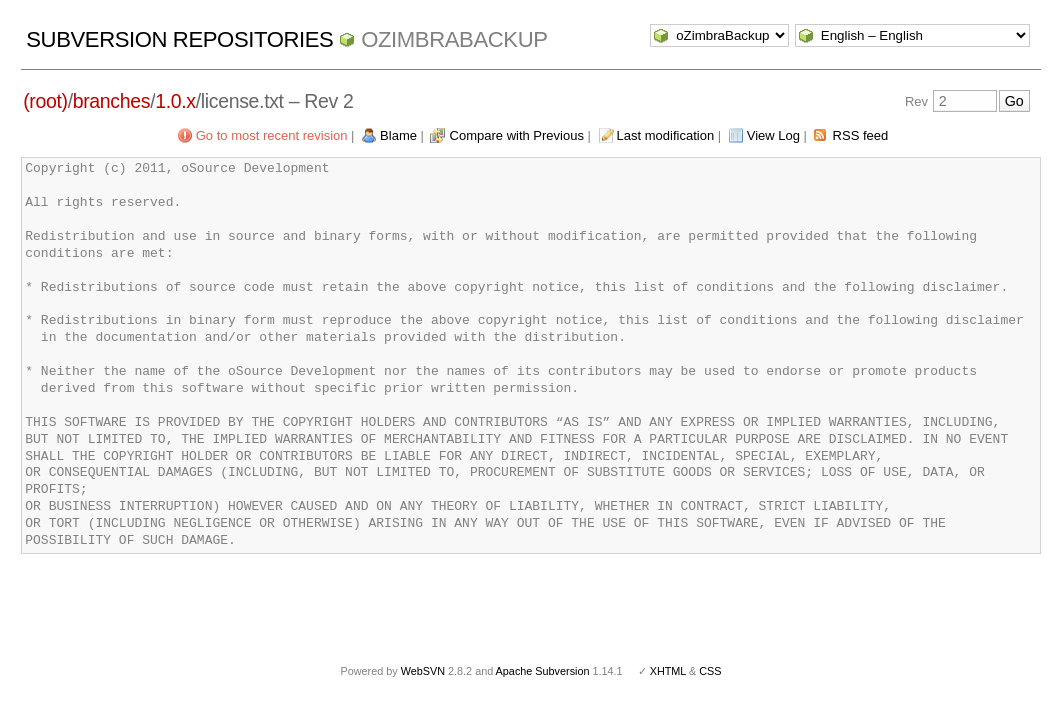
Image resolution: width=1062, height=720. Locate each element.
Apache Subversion (543, 671)
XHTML (668, 671)
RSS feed (861, 135)
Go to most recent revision (272, 135)
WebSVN (423, 671)
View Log (773, 135)
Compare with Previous (517, 135)
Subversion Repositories (179, 39)
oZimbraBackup (454, 39)
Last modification (666, 135)
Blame (398, 135)
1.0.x (175, 101)
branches (111, 101)
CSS (710, 671)
